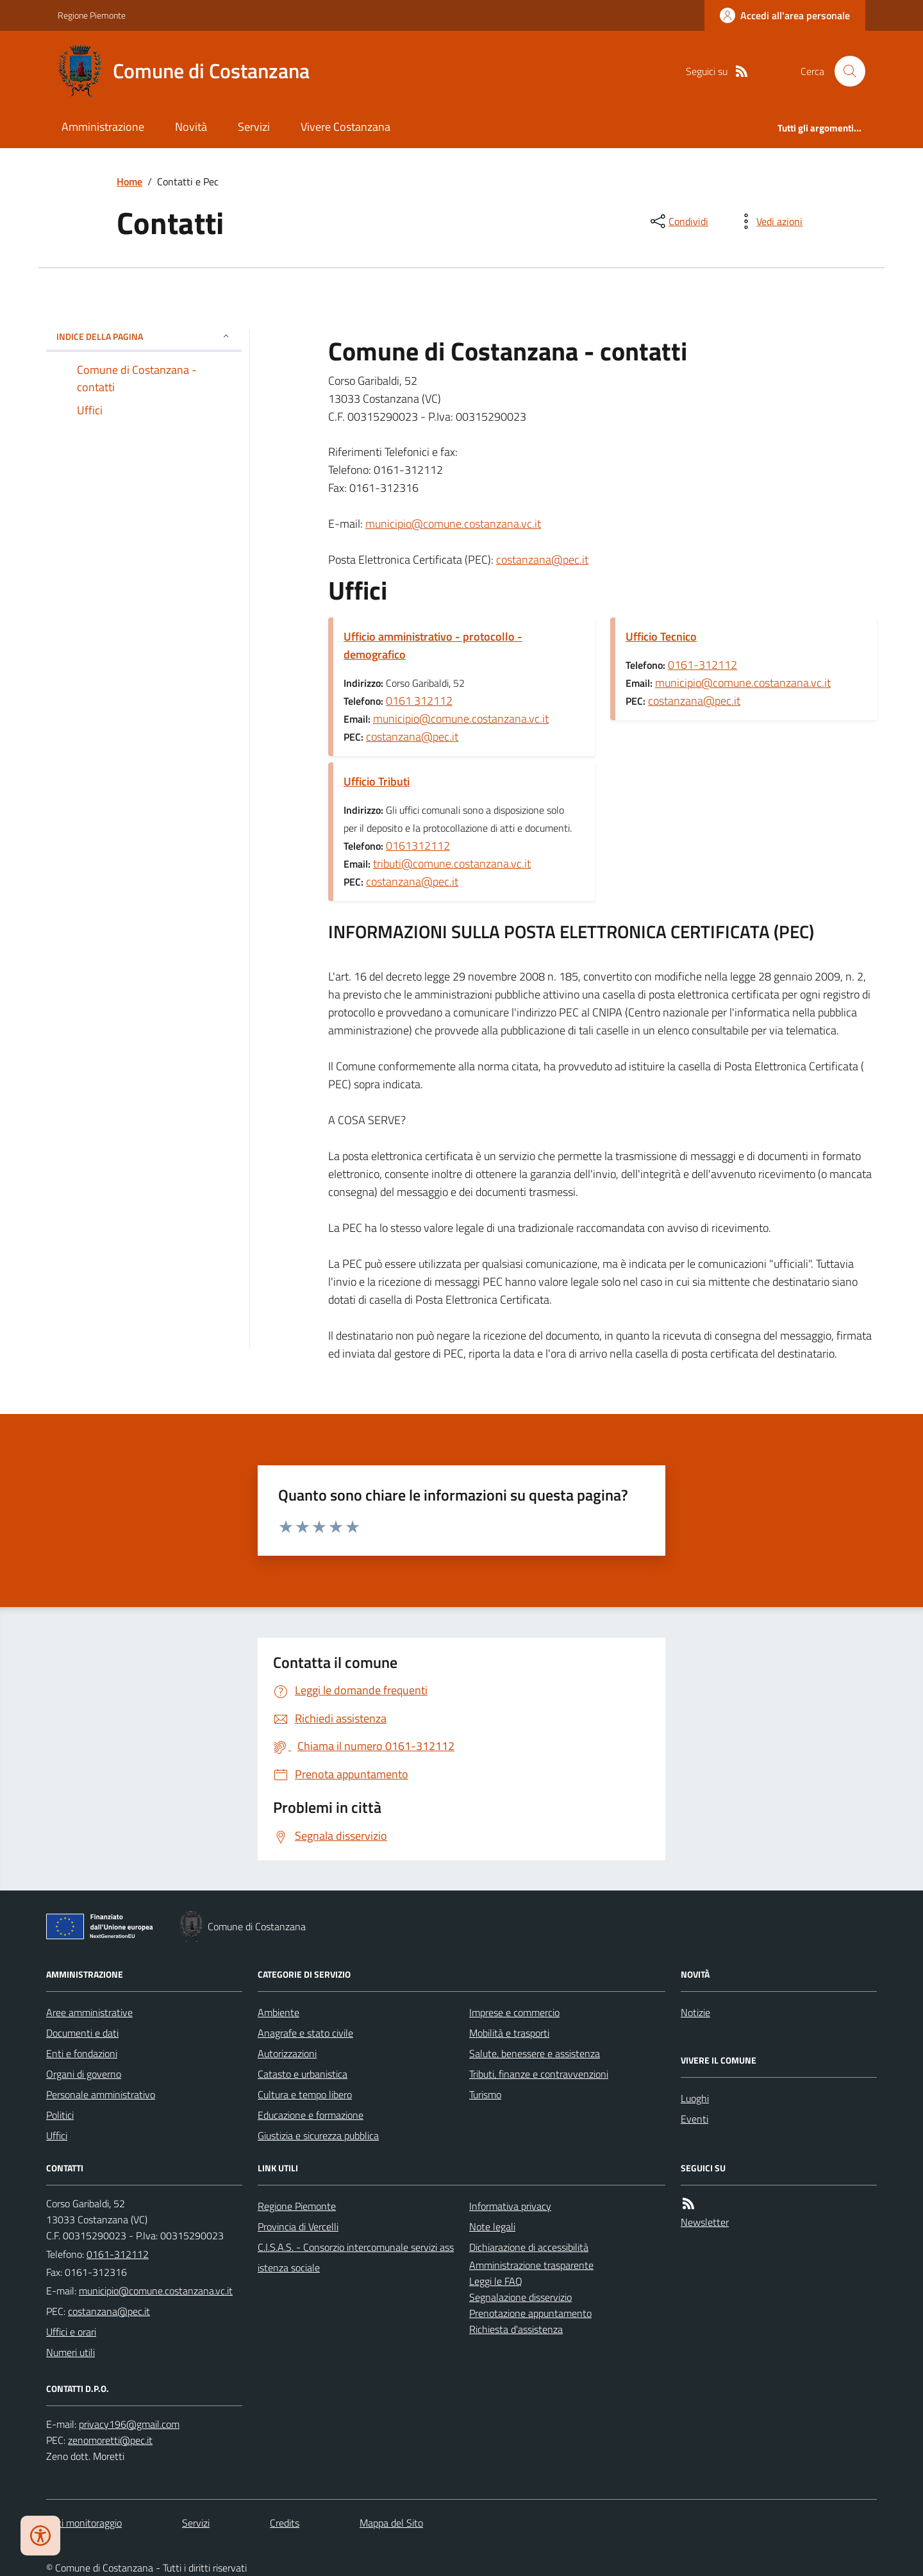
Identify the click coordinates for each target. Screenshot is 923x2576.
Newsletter (705, 2222)
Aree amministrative (89, 2012)
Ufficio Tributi (377, 781)
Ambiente (278, 2012)
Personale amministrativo (100, 2094)
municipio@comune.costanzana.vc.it (453, 523)
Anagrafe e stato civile (305, 2033)
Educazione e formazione (310, 2115)
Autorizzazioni (287, 2053)
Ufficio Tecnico (661, 636)
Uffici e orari (71, 2331)
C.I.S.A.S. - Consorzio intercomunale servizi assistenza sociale (356, 2257)
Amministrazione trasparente (531, 2265)
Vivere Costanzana (345, 126)
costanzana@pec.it (542, 559)
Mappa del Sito (391, 2522)
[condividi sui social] (678, 221)
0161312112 (418, 845)
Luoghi (695, 2098)
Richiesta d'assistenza (516, 2329)
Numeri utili (70, 2352)
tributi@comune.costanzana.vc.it (452, 863)
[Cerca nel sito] (844, 71)
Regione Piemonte (92, 15)
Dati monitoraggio (84, 2522)
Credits (284, 2522)
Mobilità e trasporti (509, 2033)
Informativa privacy (510, 2206)
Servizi (254, 126)
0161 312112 (419, 700)
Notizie (695, 2012)
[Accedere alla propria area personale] (784, 15)
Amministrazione (103, 126)
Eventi (694, 2118)
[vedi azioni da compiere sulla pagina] (769, 221)
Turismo (485, 2094)
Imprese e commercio (514, 2012)
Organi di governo (83, 2074)
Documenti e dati (82, 2033)
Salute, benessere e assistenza (534, 2053)
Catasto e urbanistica (302, 2074)
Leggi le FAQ (495, 2281)
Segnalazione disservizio (520, 2297)
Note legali (492, 2226)
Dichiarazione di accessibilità (528, 2247)
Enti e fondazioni (81, 2053)
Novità (191, 126)
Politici (60, 2115)
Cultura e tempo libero (305, 2094)
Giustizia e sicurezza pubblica (318, 2135)
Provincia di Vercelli (298, 2226)
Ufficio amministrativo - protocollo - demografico (433, 645)
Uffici (56, 2135)
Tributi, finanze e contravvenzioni (538, 2074)
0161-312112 (702, 664)
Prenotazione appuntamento (530, 2313)
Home (129, 181)
